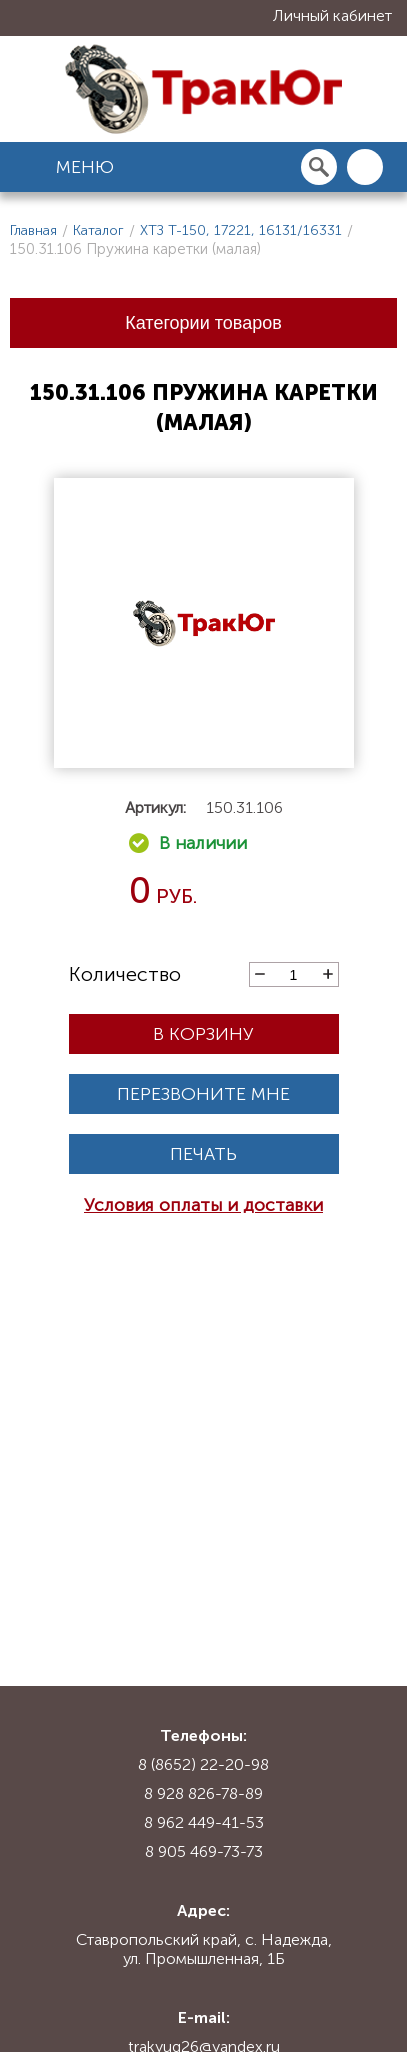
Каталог (98, 230)
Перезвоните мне (203, 1094)
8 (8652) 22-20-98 (203, 1764)
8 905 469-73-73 (204, 1851)
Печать (203, 1154)
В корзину (203, 1034)
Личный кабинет (332, 15)
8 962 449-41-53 (204, 1822)
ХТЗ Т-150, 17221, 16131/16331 (241, 230)
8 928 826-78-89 (203, 1793)
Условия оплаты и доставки (203, 1205)
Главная (33, 230)
